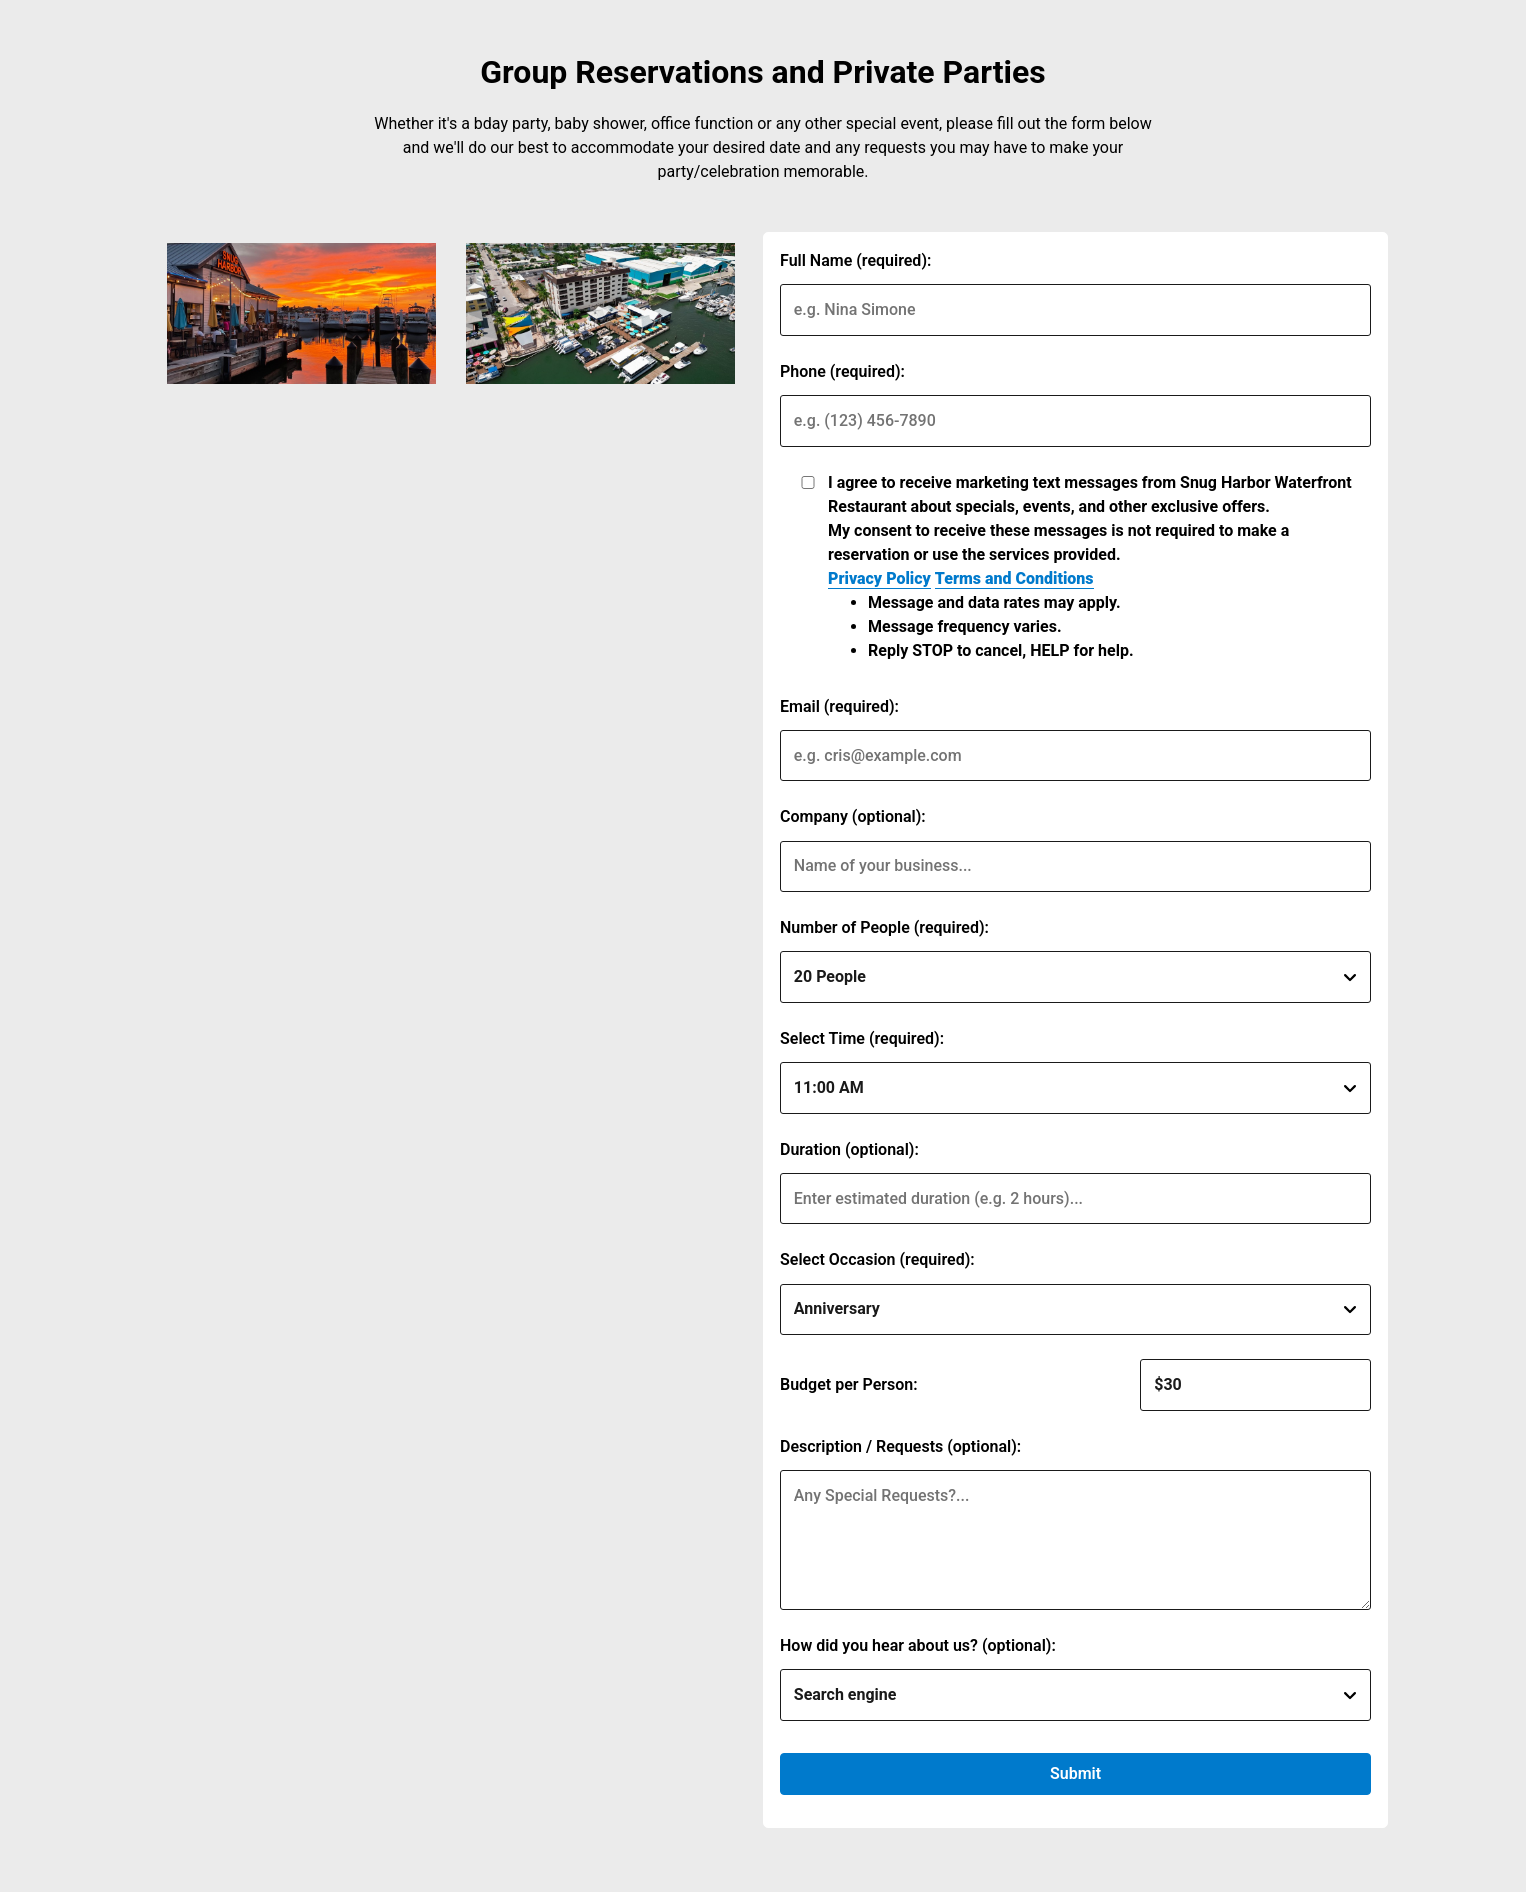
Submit (1075, 1773)
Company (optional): (853, 816)
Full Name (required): (855, 260)
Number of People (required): (884, 927)
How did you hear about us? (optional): (918, 1645)
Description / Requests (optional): (900, 1446)
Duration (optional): (849, 1149)
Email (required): (839, 706)
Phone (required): (842, 371)
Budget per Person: (849, 1384)
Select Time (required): (862, 1038)
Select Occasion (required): (877, 1259)
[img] (301, 313)
